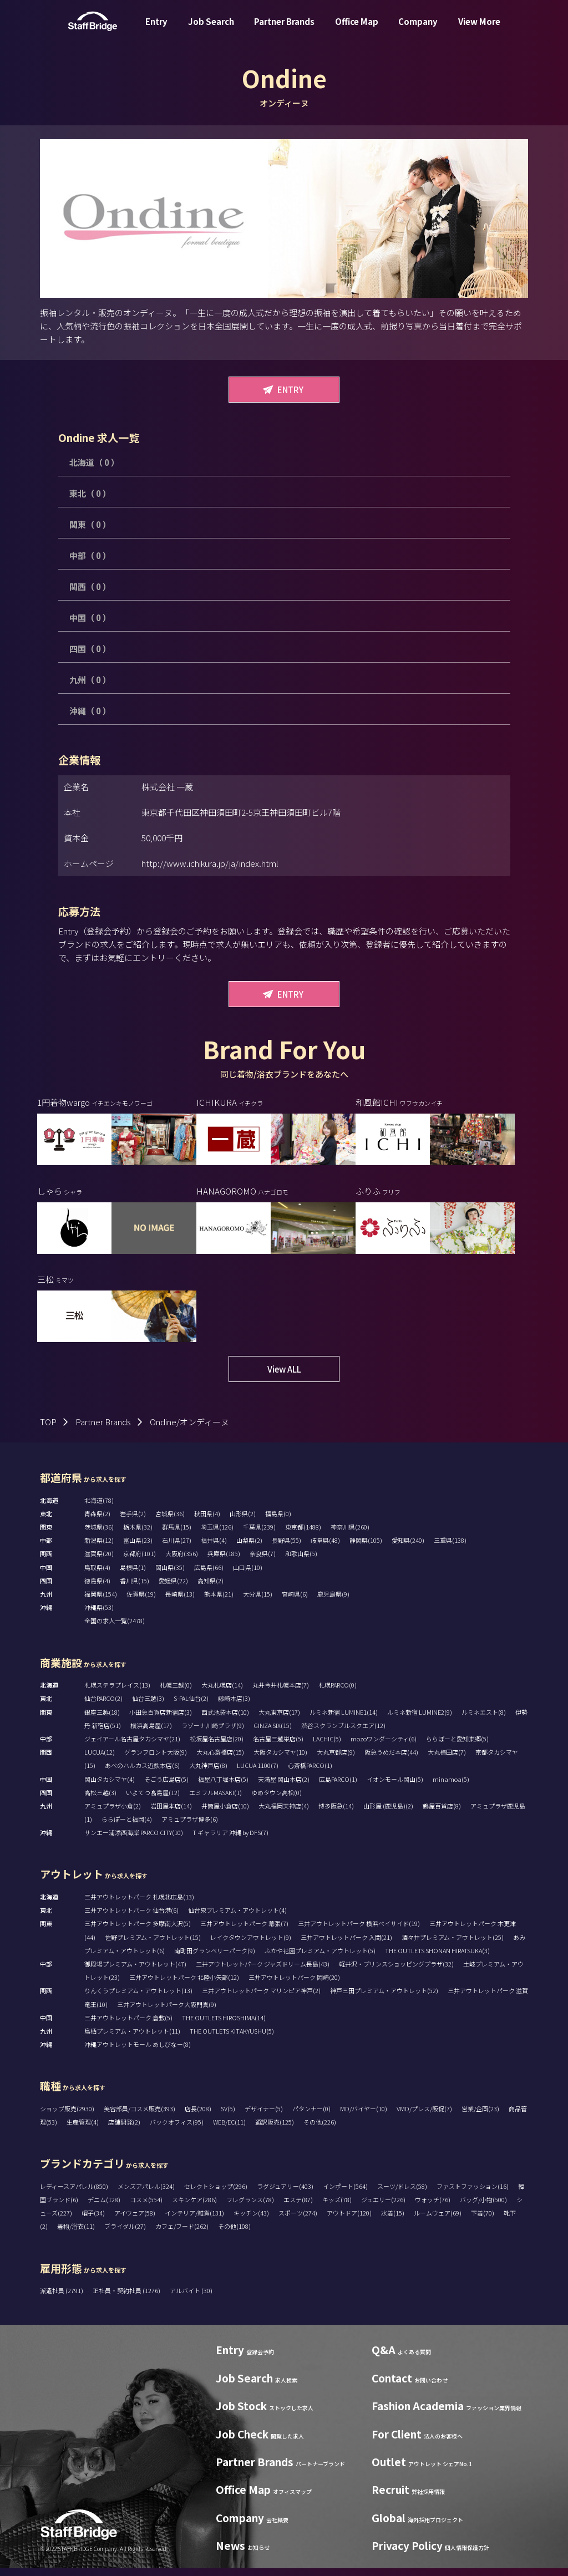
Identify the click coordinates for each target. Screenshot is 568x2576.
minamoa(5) (451, 1786)
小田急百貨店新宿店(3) (160, 1719)
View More (479, 29)
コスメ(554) (146, 2207)
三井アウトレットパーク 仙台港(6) (131, 1918)
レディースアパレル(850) (74, 2194)
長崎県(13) (180, 1602)
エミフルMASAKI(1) (215, 1800)
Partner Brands (284, 29)
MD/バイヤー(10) (363, 2116)
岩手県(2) (133, 1521)
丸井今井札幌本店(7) (280, 1693)
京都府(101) (139, 1561)
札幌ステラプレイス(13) (117, 1693)
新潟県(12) (99, 1548)
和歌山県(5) (301, 1561)
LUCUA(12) (99, 1760)
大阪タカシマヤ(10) (280, 1760)
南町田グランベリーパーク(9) (214, 1958)
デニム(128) (104, 2207)
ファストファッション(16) (473, 2194)
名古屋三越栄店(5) (278, 1746)
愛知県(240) (408, 1548)
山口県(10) (247, 1575)
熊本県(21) (219, 1602)
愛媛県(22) (173, 1588)
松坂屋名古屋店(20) (217, 1746)
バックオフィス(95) (177, 2130)
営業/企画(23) (480, 2116)
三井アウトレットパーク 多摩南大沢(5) (137, 1931)
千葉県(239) (259, 1535)
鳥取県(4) (97, 1575)
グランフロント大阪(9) (155, 1760)
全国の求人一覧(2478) (114, 1628)
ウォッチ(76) (432, 2207)
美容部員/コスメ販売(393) (139, 2116)
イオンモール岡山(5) (395, 1786)
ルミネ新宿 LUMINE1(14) (344, 1719)
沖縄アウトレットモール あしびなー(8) (137, 2052)
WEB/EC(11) (229, 2130)
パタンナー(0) (311, 2116)
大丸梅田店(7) (447, 1760)
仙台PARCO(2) (103, 1706)
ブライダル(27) (125, 2234)
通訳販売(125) (274, 2130)
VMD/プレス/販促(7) (424, 2116)
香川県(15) (134, 1588)
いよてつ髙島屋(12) (153, 1800)
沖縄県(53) (99, 1615)
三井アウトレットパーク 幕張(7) (244, 1931)
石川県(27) (176, 1548)
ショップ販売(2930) (67, 2116)
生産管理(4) (83, 2130)
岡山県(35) (170, 1575)
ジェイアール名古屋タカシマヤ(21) (132, 1746)
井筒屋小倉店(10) (225, 1814)
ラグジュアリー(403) (285, 2194)
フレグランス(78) (250, 2207)
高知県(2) (210, 1588)
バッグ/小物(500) (483, 2207)
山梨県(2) (249, 1548)
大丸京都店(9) (336, 1760)
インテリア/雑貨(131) (194, 2221)
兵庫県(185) (223, 1561)
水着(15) (392, 2221)
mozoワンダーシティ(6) (384, 1746)
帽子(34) (93, 2221)
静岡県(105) (365, 1548)
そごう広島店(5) (166, 1786)
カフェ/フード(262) (182, 2234)
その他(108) (234, 2234)
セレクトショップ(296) (215, 2194)
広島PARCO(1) (338, 1786)
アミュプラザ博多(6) (189, 1827)
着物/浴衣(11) (76, 2234)
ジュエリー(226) (383, 2207)
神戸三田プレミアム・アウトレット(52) (384, 1998)
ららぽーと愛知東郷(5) (457, 1746)
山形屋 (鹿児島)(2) (388, 1814)
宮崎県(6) (295, 1602)
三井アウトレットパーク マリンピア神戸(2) (261, 1998)
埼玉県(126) (217, 1535)
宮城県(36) (170, 1521)
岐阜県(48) (325, 1548)
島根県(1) (133, 1575)
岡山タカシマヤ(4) (109, 1786)
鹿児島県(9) (333, 1602)
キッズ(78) (337, 2207)
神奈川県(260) (350, 1535)
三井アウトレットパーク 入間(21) (346, 1944)
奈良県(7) (263, 1561)
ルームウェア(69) (438, 2221)
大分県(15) (257, 1602)
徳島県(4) (97, 1588)
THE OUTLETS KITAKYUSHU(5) (232, 2039)
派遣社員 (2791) (62, 2298)
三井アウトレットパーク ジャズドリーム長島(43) (262, 1972)
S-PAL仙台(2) (191, 1706)
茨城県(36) (99, 1535)
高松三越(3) (100, 1800)
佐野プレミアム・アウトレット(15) (153, 1944)
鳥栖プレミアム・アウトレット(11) (132, 2039)
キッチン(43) (251, 2221)
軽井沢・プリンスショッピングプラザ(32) (396, 1972)
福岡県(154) (100, 1602)
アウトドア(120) (349, 2221)
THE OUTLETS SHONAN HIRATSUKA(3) (437, 1958)
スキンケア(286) (194, 2207)
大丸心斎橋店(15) (220, 1760)
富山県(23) (138, 1548)
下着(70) (482, 2221)
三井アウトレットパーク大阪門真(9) (166, 2012)
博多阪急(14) (336, 1814)
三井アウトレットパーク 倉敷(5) (128, 2025)
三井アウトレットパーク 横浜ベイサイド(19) (359, 1931)
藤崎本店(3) (234, 1706)
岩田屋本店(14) (171, 1814)
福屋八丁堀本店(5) (223, 1786)
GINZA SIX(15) (272, 1733)
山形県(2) (243, 1521)
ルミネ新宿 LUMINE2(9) (419, 1719)
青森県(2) (97, 1521)
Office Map (356, 29)
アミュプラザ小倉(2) (112, 1814)
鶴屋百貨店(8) (442, 1814)
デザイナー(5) (264, 2116)
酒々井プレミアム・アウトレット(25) (453, 1944)
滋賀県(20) (99, 1561)
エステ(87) (298, 2207)
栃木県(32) (138, 1535)
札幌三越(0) (176, 1693)
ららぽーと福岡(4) (127, 1827)
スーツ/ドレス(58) (402, 2194)
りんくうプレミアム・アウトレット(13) (138, 1998)
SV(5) (228, 2116)
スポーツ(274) (297, 2221)
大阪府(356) (181, 1561)
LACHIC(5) (327, 1746)
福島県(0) (278, 1521)
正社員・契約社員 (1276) (127, 2298)
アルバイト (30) (191, 2298)
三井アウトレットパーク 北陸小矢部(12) (184, 1985)
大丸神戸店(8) (208, 1773)
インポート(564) (345, 2194)
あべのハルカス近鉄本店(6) (142, 1773)
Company (418, 29)
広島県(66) (209, 1575)
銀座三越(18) (102, 1719)
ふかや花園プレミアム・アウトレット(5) (320, 1958)
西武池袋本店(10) (225, 1719)
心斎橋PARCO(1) (310, 1773)
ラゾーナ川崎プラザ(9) (212, 1733)
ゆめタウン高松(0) (276, 1800)
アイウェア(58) (134, 2221)
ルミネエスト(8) (484, 1719)
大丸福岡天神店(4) (283, 1814)
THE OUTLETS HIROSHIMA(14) (224, 2025)
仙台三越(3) (148, 1706)
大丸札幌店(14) (222, 1693)
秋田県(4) (207, 1521)
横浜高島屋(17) (151, 1733)
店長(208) (198, 2116)
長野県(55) (286, 1548)
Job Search (211, 29)
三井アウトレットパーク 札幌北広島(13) (139, 1905)
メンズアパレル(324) (146, 2194)
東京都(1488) (303, 1535)
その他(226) (319, 2130)
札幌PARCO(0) (337, 1693)
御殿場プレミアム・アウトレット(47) (135, 1972)
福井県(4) (214, 1548)
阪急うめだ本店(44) (391, 1760)
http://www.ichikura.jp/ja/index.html (209, 863)
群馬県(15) (176, 1535)
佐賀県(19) (141, 1602)
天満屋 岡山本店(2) (284, 1786)
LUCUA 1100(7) (257, 1773)
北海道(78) (99, 1507)
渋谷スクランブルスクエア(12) (343, 1733)
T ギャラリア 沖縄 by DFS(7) (230, 1840)
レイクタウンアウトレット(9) (250, 1944)
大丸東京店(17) (279, 1719)
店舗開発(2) (124, 2130)
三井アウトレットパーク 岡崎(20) (294, 1985)
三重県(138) (450, 1548)
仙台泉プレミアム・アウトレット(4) (237, 1918)
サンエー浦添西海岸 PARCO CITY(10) (133, 1840)
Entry (156, 29)
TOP (48, 1430)
